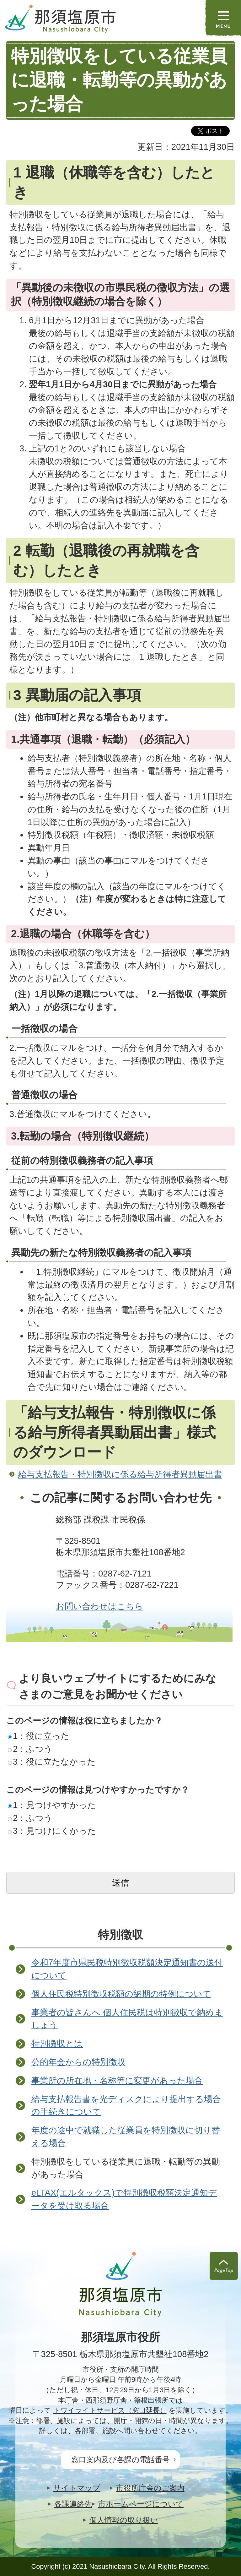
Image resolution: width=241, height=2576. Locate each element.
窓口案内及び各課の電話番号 (120, 2459)
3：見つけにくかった (52, 1831)
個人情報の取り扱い (123, 2520)
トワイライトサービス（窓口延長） (110, 2410)
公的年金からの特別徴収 (78, 2062)
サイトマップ (76, 2488)
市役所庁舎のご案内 (150, 2488)
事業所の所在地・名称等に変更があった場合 (117, 2080)
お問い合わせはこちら (99, 1606)
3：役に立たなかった (52, 1762)
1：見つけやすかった (52, 1805)
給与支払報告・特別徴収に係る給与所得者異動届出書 (120, 1474)
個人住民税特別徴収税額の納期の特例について (121, 1994)
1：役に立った (38, 1736)
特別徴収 (120, 1935)
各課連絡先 (73, 2504)
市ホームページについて (141, 2504)
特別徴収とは (57, 2043)
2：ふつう (30, 1749)
